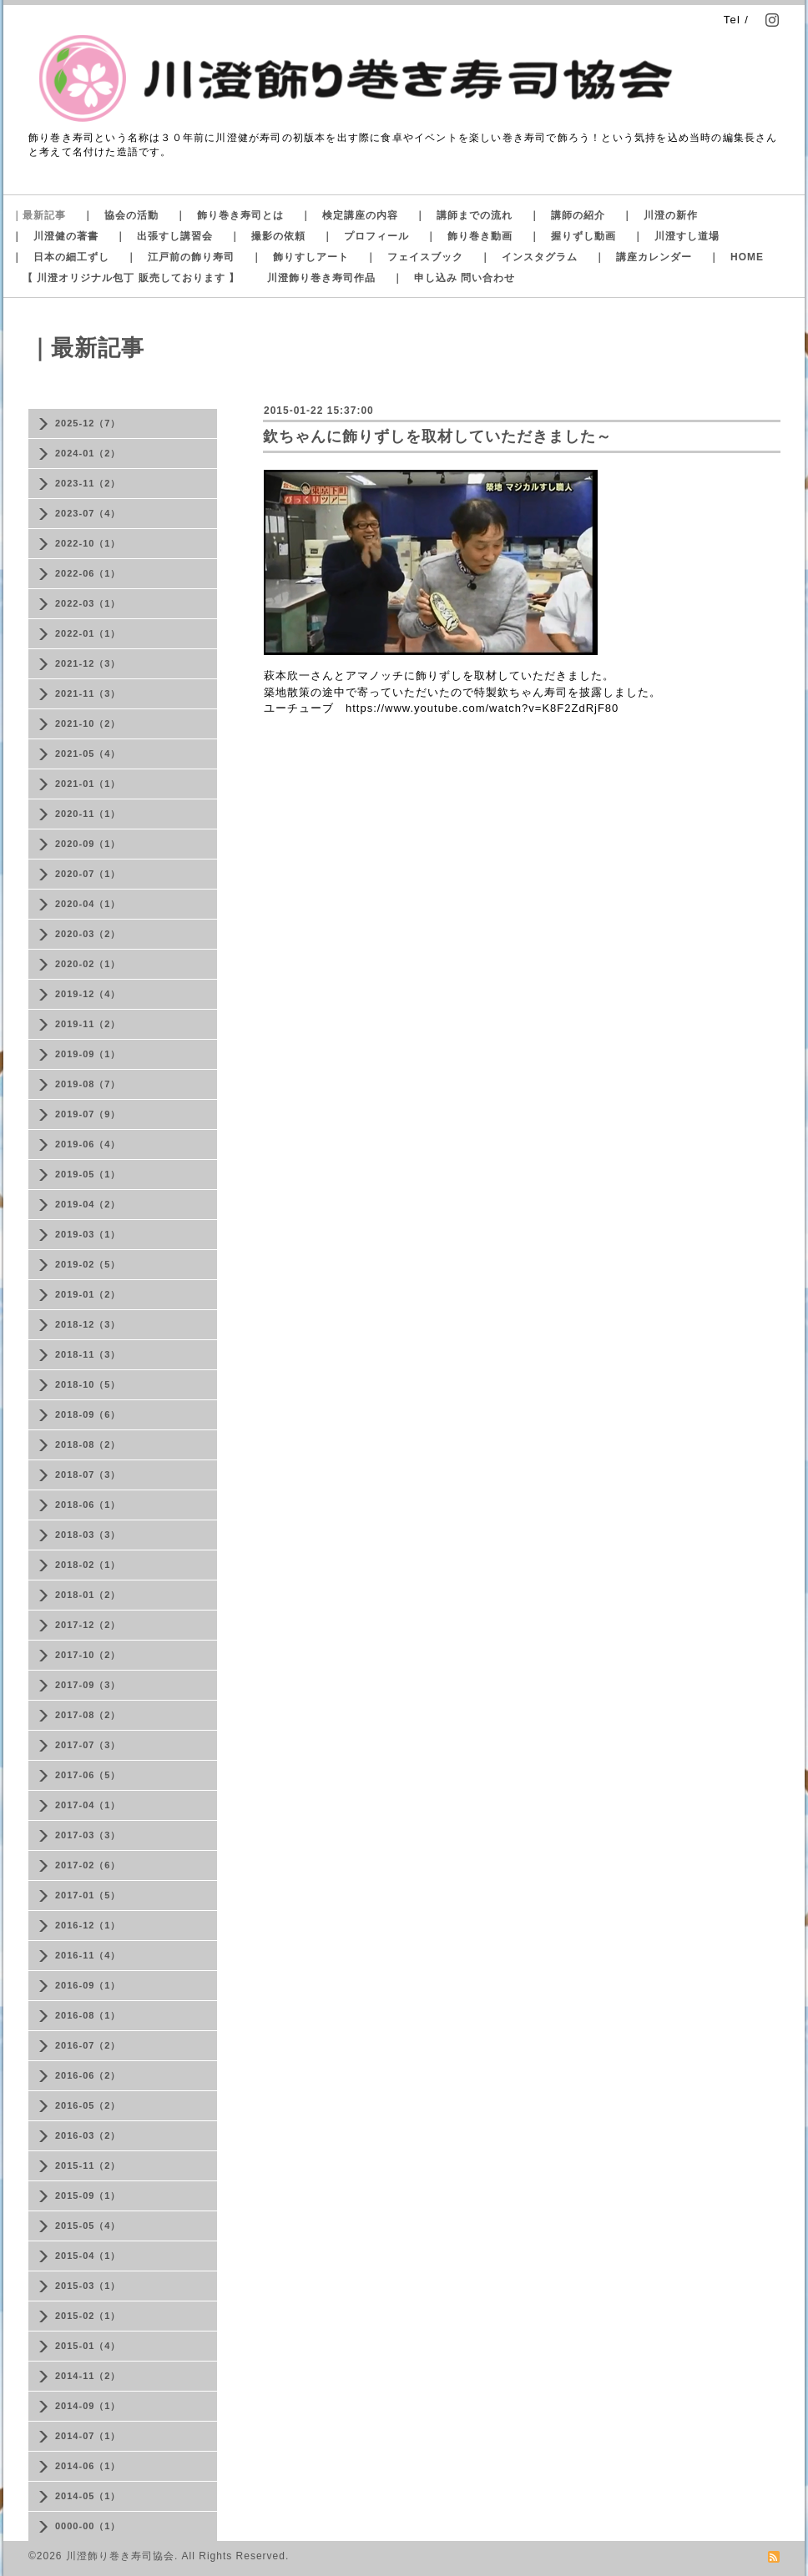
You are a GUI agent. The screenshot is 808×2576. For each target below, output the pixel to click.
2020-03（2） (88, 934)
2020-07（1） (88, 874)
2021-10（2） (88, 723)
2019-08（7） (88, 1084)
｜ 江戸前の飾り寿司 (180, 257)
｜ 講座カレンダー (643, 257)
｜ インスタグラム (529, 257)
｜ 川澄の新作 (660, 215)
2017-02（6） (88, 1865)
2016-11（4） (88, 1955)
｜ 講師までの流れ (464, 215)
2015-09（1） (88, 2195)
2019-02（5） (88, 1264)
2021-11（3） (88, 693)
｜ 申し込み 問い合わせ (453, 278)
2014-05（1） (88, 2496)
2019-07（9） (88, 1114)
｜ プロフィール (365, 236)
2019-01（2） (88, 1294)
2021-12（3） (88, 663)
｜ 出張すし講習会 (164, 236)
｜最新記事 (39, 215)
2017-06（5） (88, 1775)
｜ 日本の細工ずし (60, 257)
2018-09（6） (88, 1414)
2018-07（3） (88, 1474)
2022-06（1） (88, 573)
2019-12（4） (88, 994)
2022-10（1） (88, 543)
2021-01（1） (88, 784)
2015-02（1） (88, 2316)
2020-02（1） (88, 964)
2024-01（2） (88, 453)
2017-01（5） (88, 1895)
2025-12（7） (88, 423)
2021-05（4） (88, 754)
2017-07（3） (88, 1745)
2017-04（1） (88, 1805)
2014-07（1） (88, 2436)
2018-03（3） (88, 1535)
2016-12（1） (88, 1925)
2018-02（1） (88, 1565)
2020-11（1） (88, 814)
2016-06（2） (88, 2075)
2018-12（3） (88, 1324)
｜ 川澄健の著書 (55, 236)
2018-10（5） (88, 1384)
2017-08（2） (88, 1715)
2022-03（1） (88, 603)
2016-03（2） (88, 2135)
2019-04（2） (88, 1204)
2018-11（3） (88, 1354)
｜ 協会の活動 (121, 215)
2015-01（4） (88, 2346)
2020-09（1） (88, 844)
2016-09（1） (88, 1985)
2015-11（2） (88, 2165)
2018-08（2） (88, 1444)
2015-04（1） (88, 2256)
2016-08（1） (88, 2015)
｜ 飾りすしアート (300, 257)
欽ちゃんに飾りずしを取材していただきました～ (437, 436)
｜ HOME (736, 257)
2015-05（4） (88, 2226)
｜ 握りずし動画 (572, 236)
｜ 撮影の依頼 (268, 236)
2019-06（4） (88, 1144)
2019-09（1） (88, 1054)
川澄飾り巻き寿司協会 (120, 2556)
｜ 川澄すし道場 (676, 236)
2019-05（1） (88, 1174)
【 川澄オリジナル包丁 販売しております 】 (131, 278)
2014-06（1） (88, 2466)
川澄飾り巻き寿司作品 (321, 278)
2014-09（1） (88, 2406)
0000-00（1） (88, 2526)
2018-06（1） (88, 1505)
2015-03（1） (88, 2286)
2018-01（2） (88, 1595)
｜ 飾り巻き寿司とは (229, 215)
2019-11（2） (88, 1024)
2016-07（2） (88, 2045)
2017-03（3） (88, 1835)
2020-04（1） (88, 904)
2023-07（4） (88, 513)
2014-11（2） (88, 2376)
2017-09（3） (88, 1685)
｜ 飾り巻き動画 (469, 236)
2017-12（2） (88, 1625)
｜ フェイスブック (414, 257)
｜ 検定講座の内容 (349, 215)
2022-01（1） (88, 633)
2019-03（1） (88, 1234)
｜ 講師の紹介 (567, 215)
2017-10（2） (88, 1655)
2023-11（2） (88, 483)
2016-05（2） (88, 2105)
